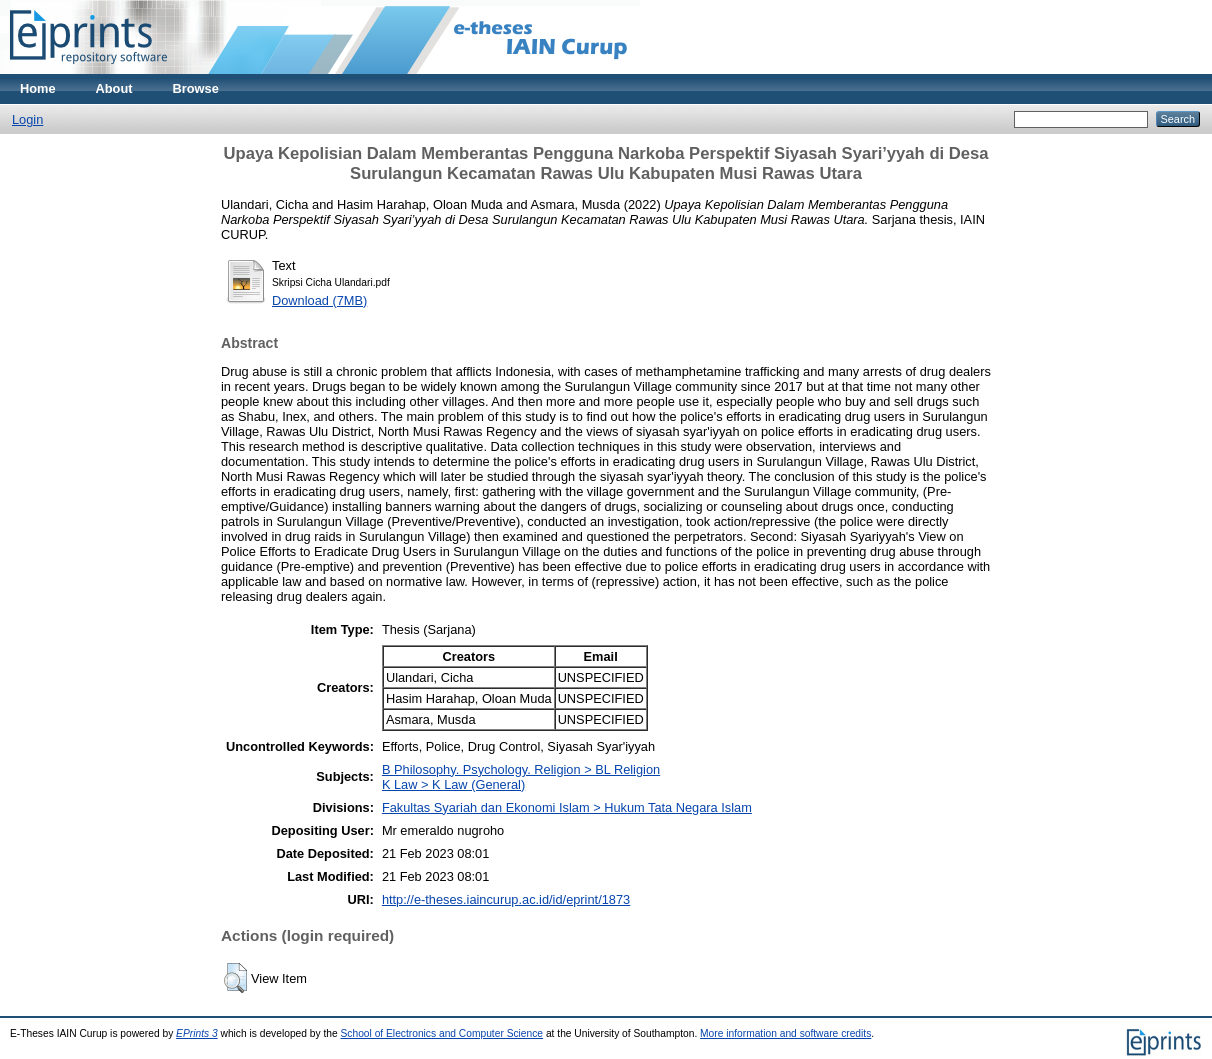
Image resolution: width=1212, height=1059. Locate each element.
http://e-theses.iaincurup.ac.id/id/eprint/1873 (506, 899)
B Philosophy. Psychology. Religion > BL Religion (521, 769)
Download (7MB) (319, 300)
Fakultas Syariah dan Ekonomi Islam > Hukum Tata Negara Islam (567, 807)
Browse (196, 88)
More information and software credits (785, 1033)
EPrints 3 (197, 1033)
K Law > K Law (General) (453, 784)
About (114, 88)
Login (27, 119)
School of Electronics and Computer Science (442, 1033)
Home (38, 88)
